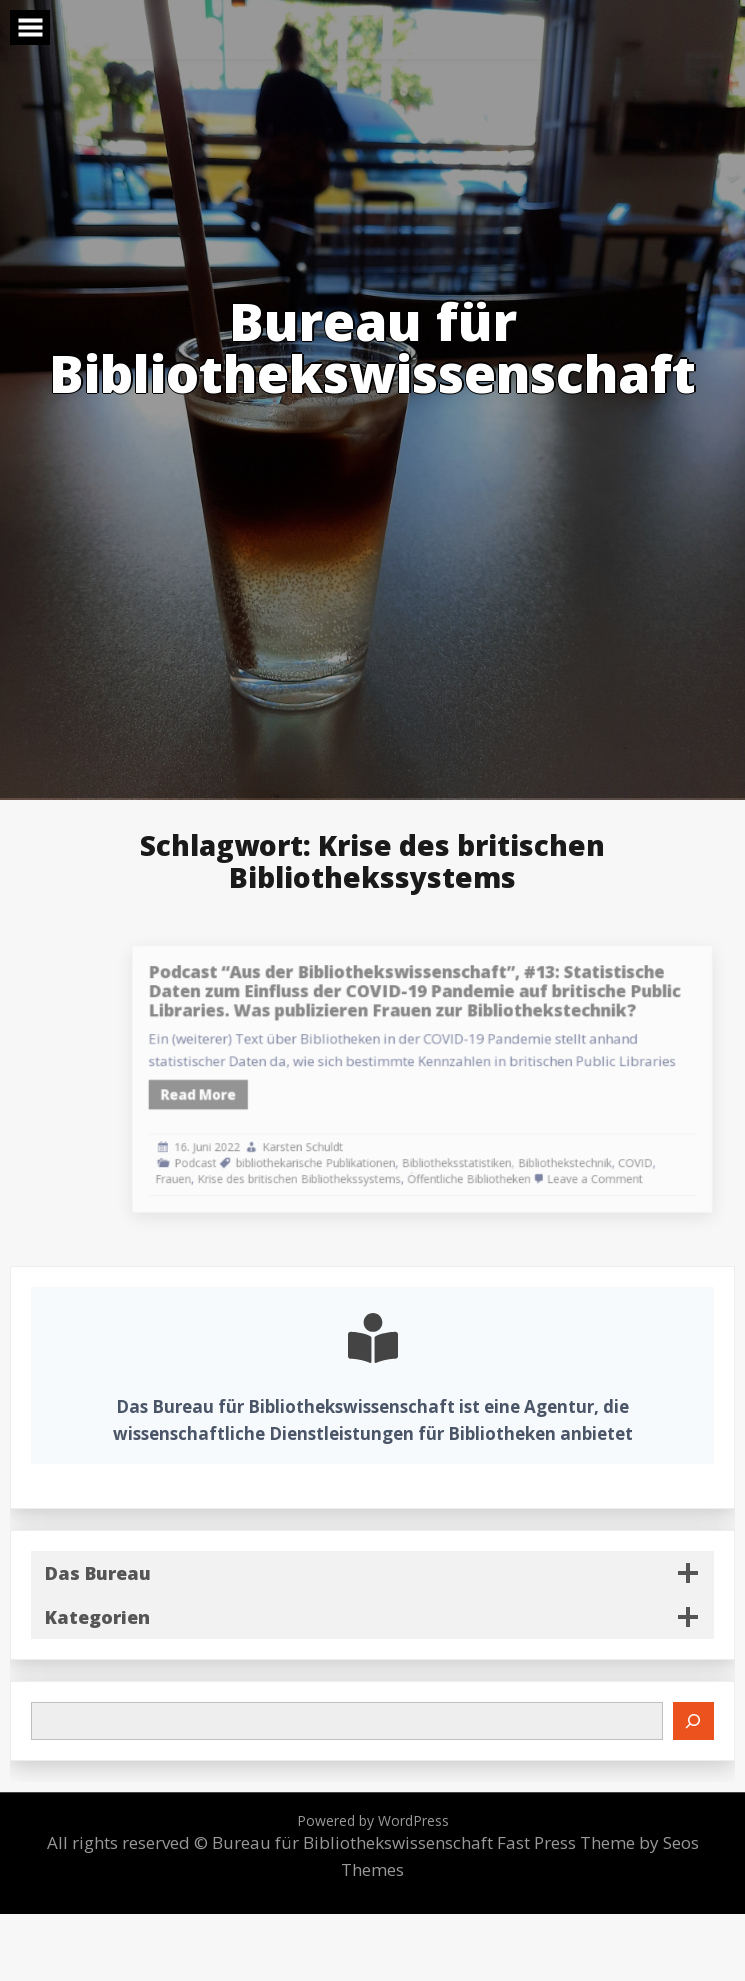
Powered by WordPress (373, 1820)
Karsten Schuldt (345, 1137)
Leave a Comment (598, 1165)
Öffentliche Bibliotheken (489, 1165)
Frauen (232, 1165)
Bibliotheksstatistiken (478, 1151)
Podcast (252, 1151)
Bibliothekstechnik (572, 1151)
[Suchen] (694, 1721)
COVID (634, 1151)
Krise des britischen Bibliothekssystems (342, 1165)
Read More (254, 1092)
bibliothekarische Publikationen (356, 1151)
